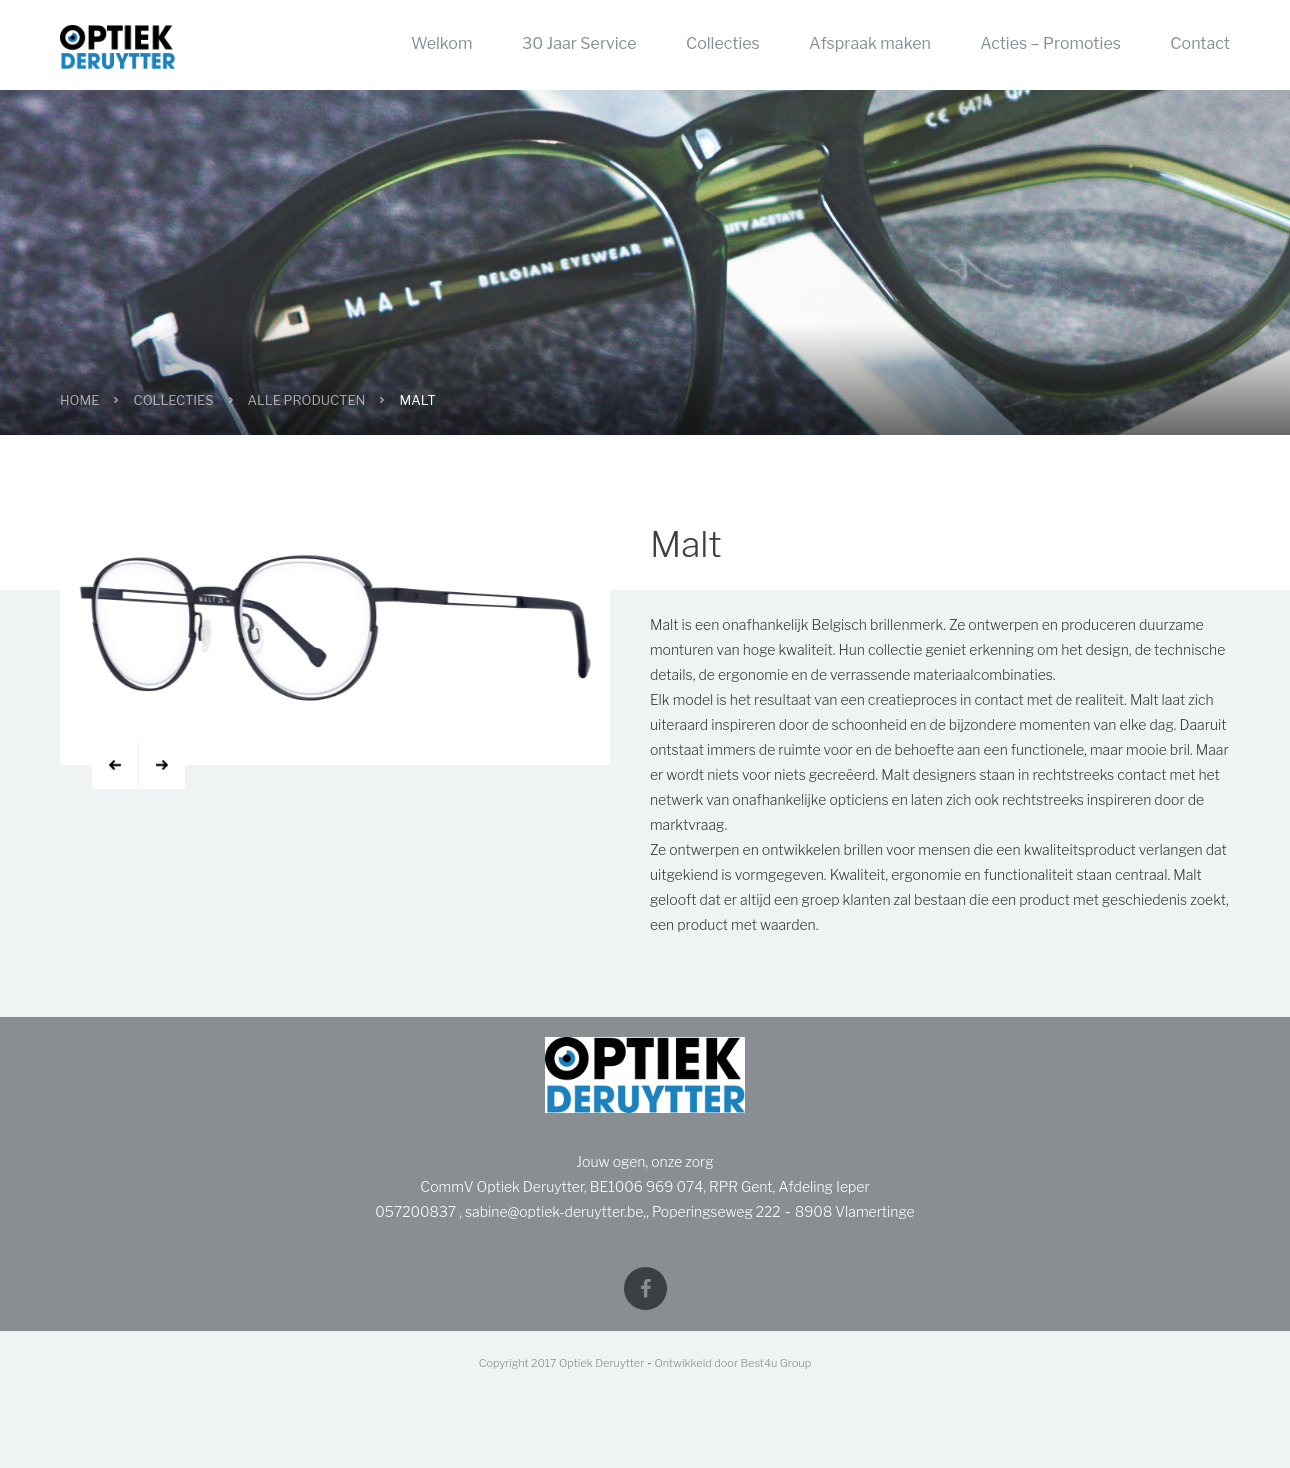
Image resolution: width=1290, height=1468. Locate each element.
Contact (1200, 43)
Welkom (441, 43)
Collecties (723, 43)
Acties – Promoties (1050, 43)
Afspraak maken (870, 43)
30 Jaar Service (579, 43)
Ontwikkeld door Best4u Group (732, 1361)
